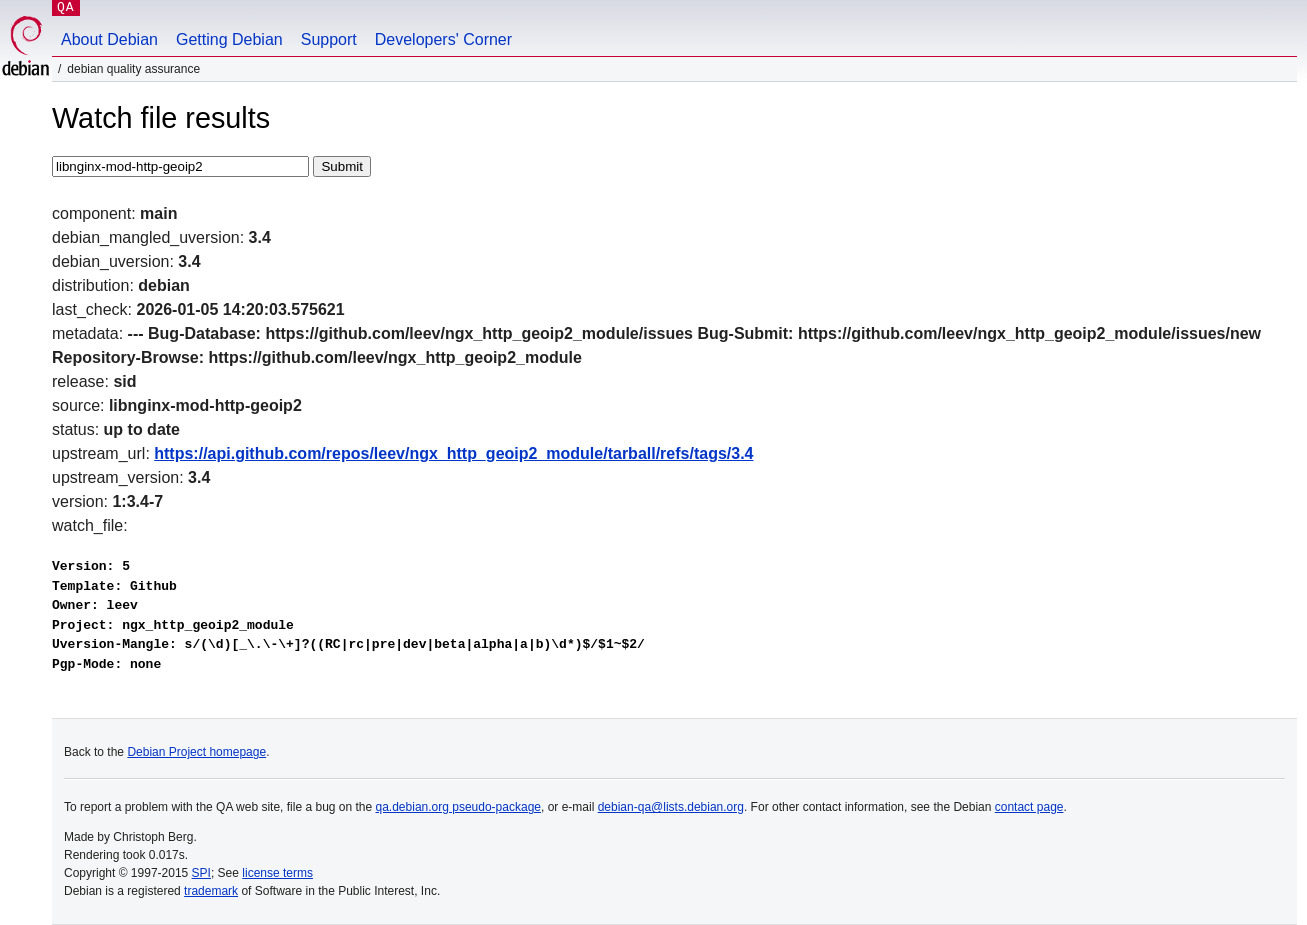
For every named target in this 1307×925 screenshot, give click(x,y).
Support (329, 39)
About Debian (109, 39)
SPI (201, 873)
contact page (1029, 807)
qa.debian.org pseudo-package (458, 807)
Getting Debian (229, 39)
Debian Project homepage (196, 752)
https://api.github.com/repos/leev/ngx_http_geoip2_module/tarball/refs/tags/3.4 (453, 453)
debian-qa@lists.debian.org (671, 807)
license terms (277, 873)
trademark (211, 891)
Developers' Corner (443, 39)
